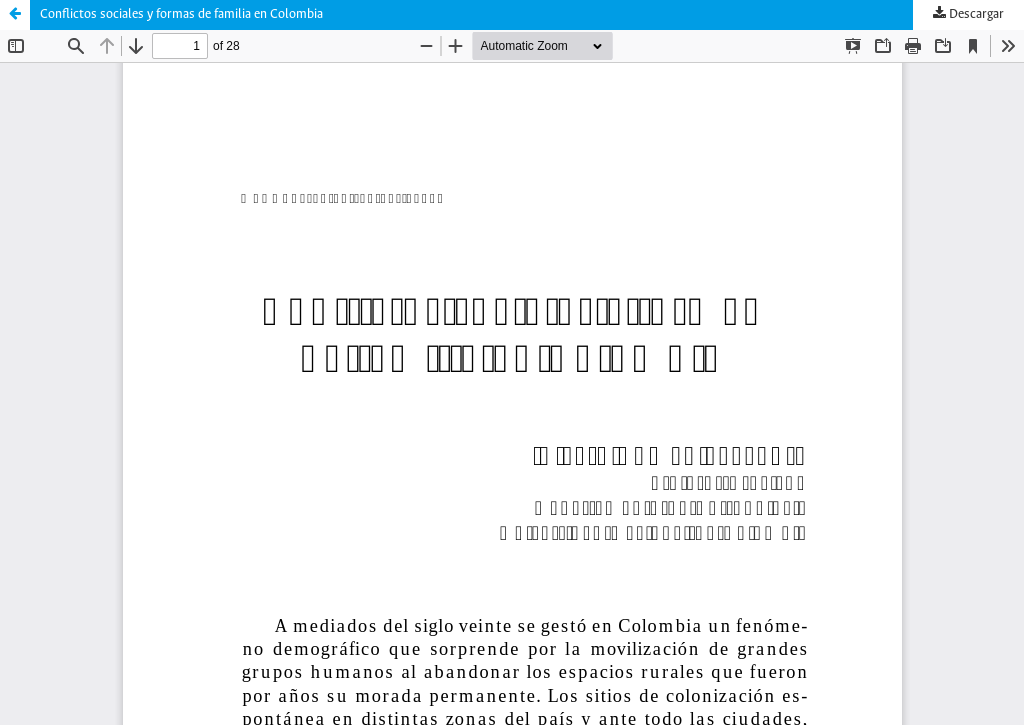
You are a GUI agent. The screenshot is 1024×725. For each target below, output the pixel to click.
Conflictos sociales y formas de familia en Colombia (181, 14)
